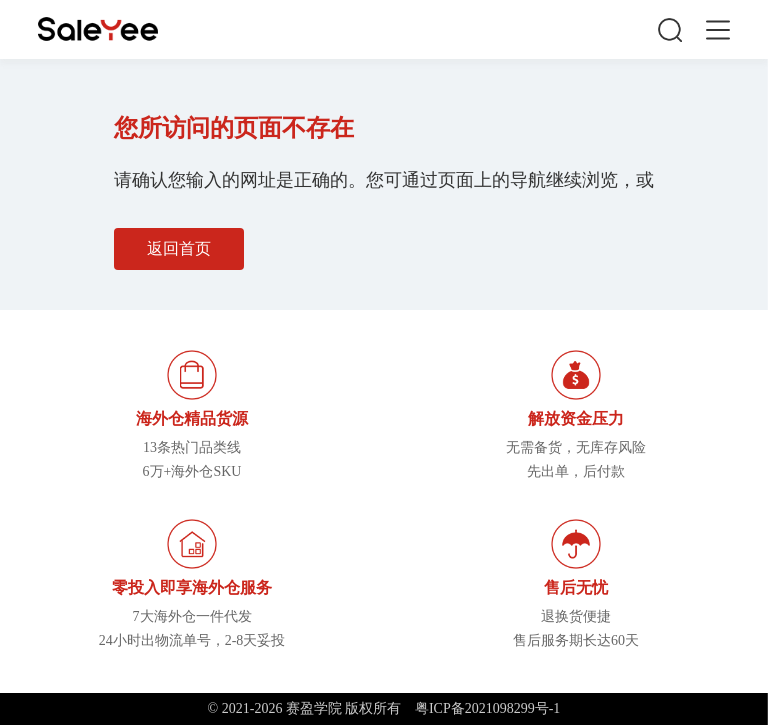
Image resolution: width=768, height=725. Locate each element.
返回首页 (179, 248)
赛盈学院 (98, 29)
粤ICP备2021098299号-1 (487, 708)
